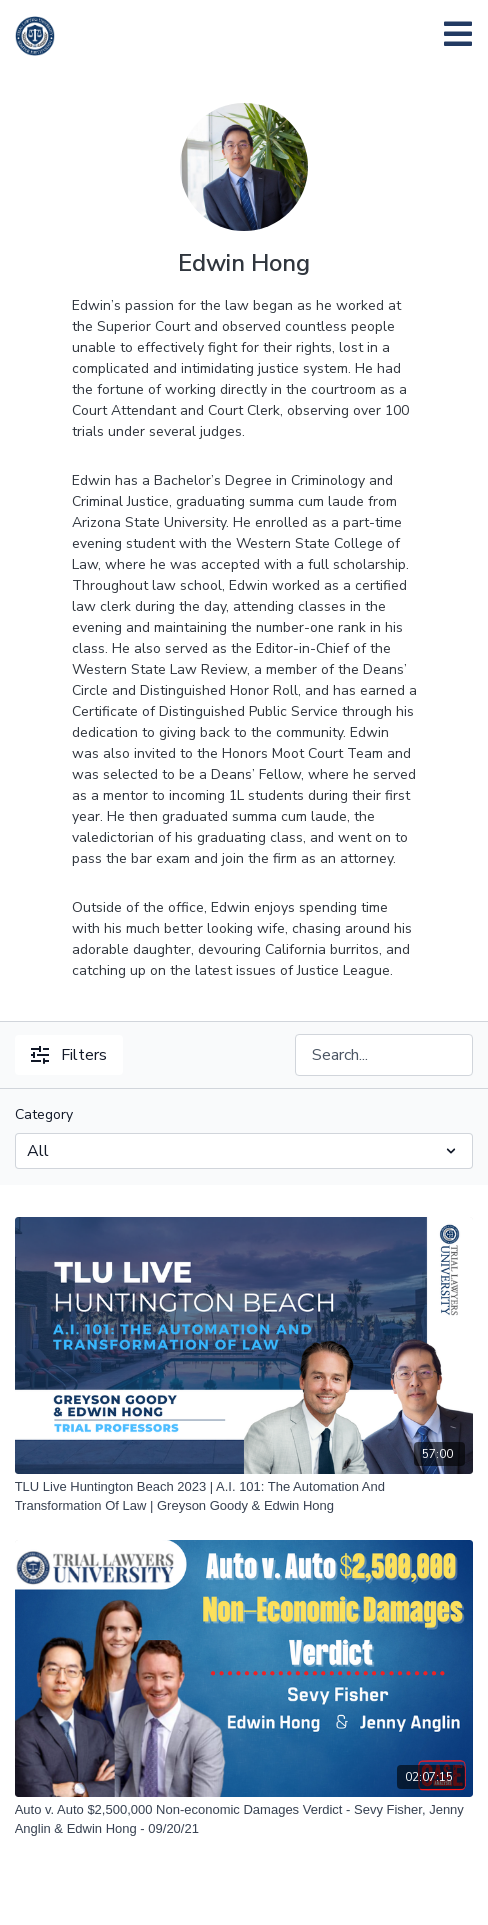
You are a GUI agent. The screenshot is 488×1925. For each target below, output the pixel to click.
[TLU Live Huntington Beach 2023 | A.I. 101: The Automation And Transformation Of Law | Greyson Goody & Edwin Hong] (244, 1496)
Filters (69, 1055)
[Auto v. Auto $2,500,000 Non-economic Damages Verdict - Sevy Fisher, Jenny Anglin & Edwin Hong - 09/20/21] (244, 1819)
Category (44, 1114)
